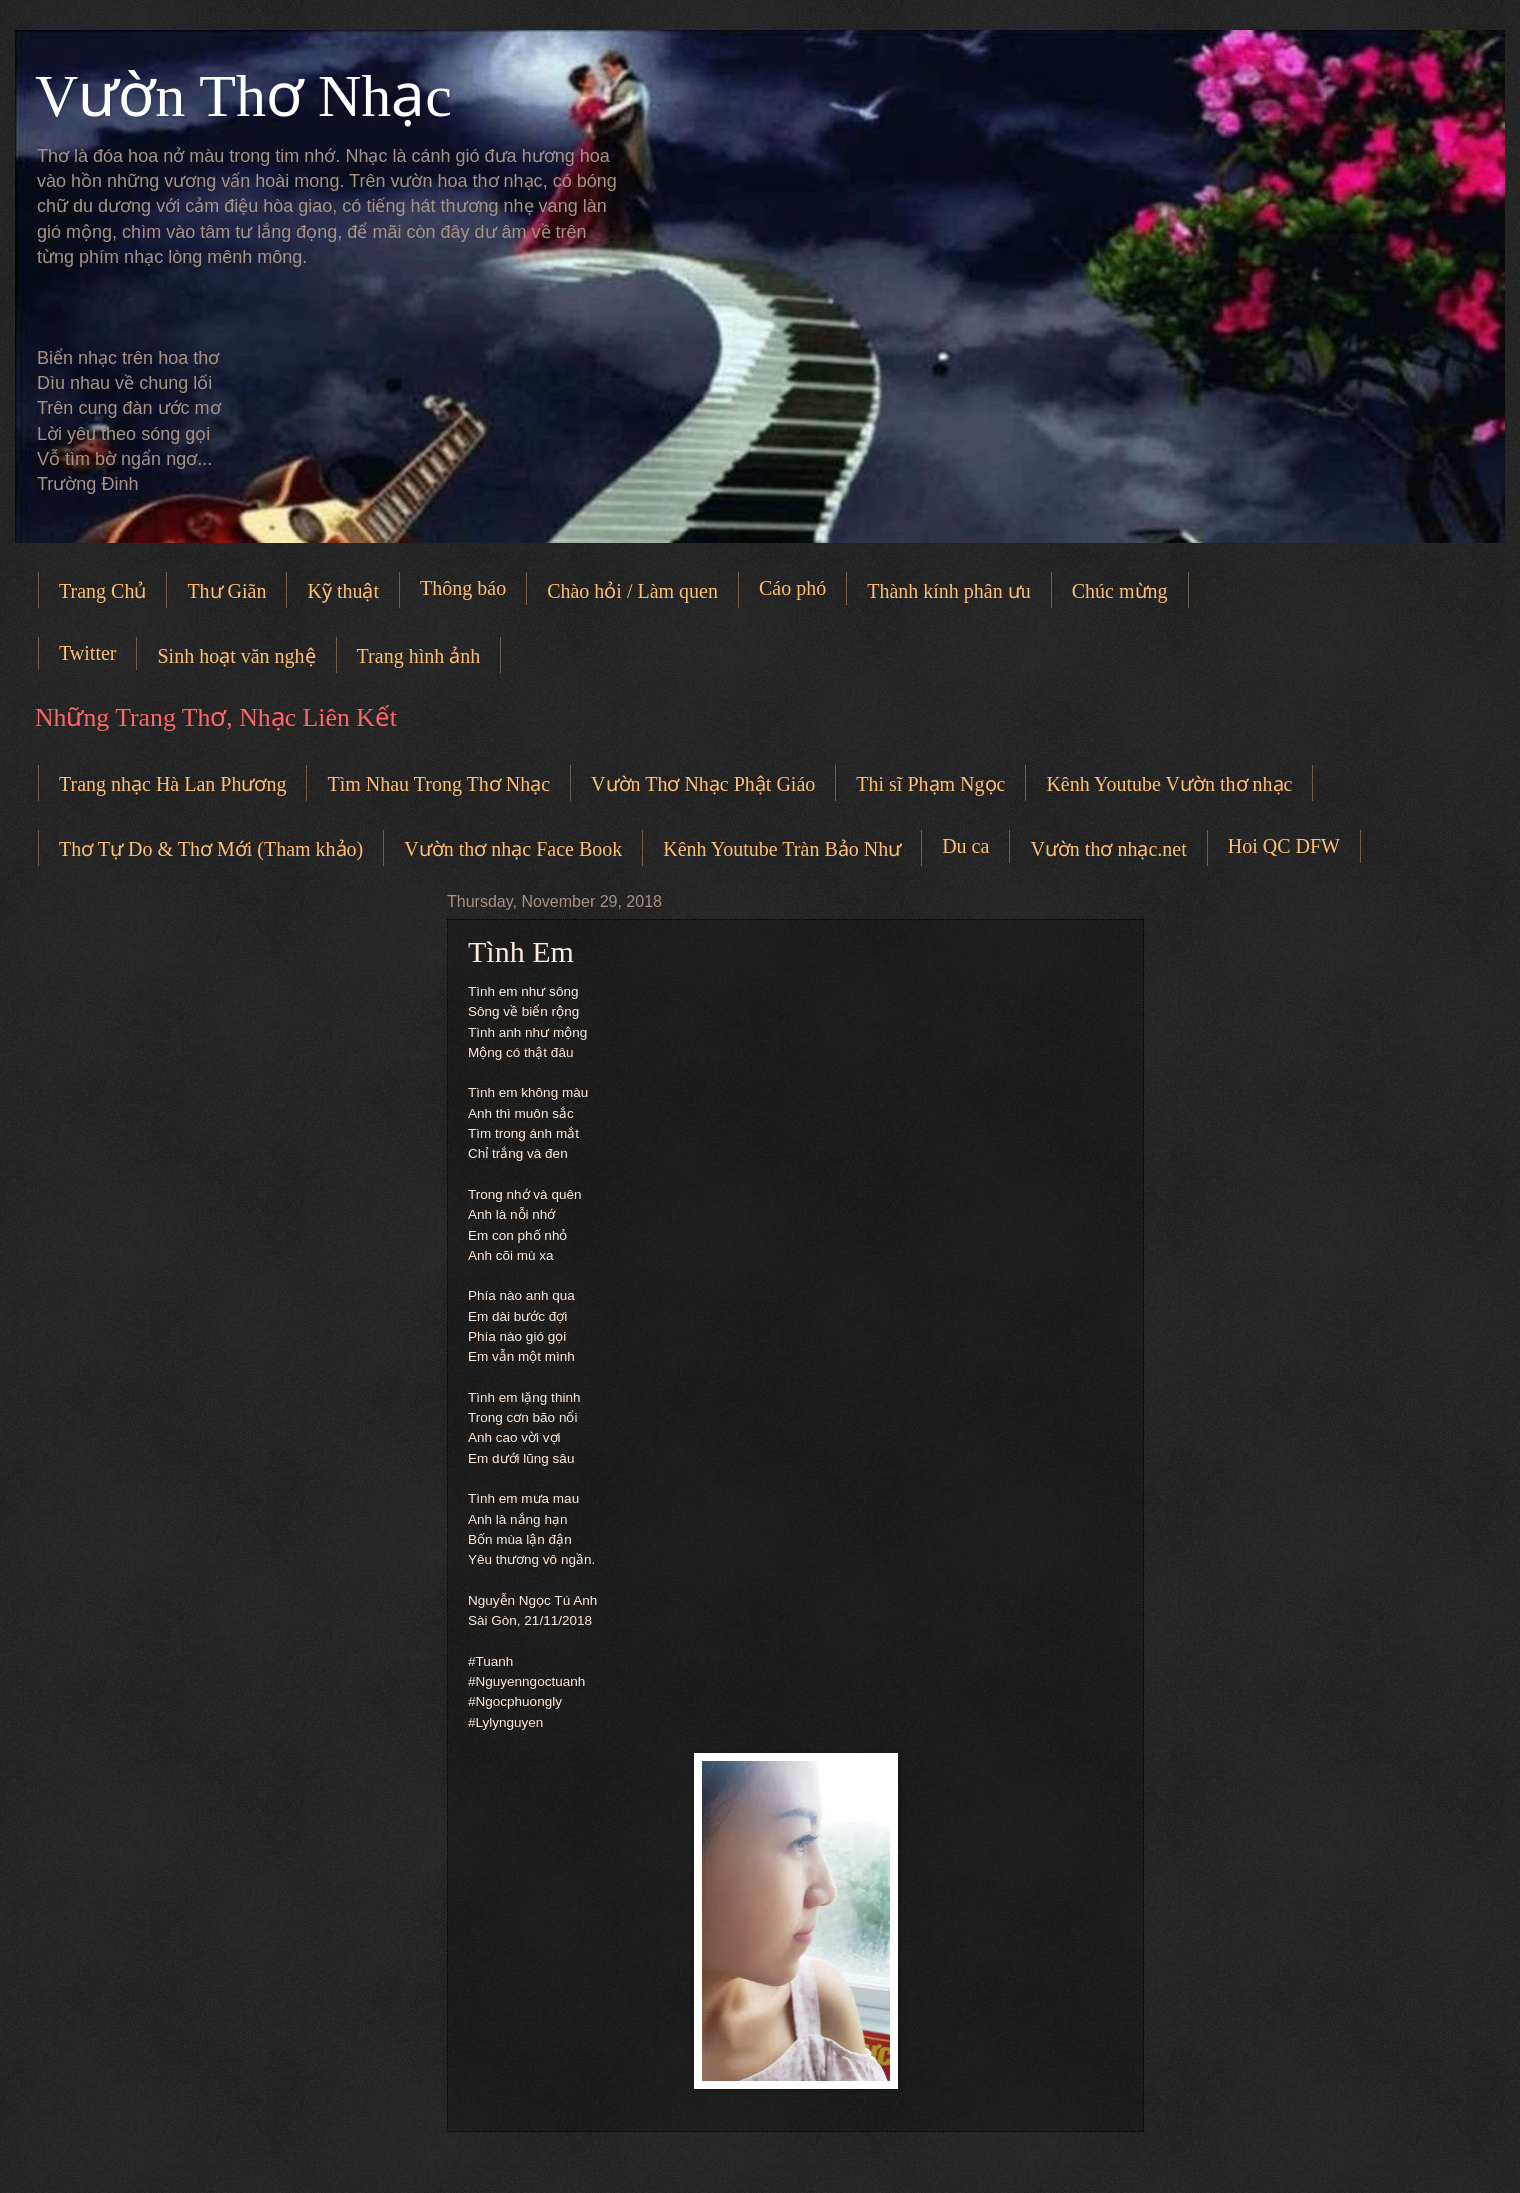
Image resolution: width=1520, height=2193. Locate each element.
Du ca (965, 846)
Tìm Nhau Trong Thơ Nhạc (438, 784)
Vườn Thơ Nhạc (243, 96)
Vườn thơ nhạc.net (1108, 849)
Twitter (87, 653)
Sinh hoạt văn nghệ (236, 656)
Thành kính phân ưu (949, 591)
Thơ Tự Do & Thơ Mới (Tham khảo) (211, 849)
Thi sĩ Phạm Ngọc (930, 784)
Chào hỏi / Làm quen (632, 591)
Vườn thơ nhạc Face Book (513, 849)
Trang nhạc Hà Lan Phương (172, 784)
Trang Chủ (102, 591)
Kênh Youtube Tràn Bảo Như (782, 849)
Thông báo (463, 588)
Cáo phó (792, 588)
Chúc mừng (1120, 591)
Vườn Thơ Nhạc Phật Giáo (703, 784)
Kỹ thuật (343, 591)
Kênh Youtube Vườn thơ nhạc (1169, 784)
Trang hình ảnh (419, 656)
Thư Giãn (226, 591)
